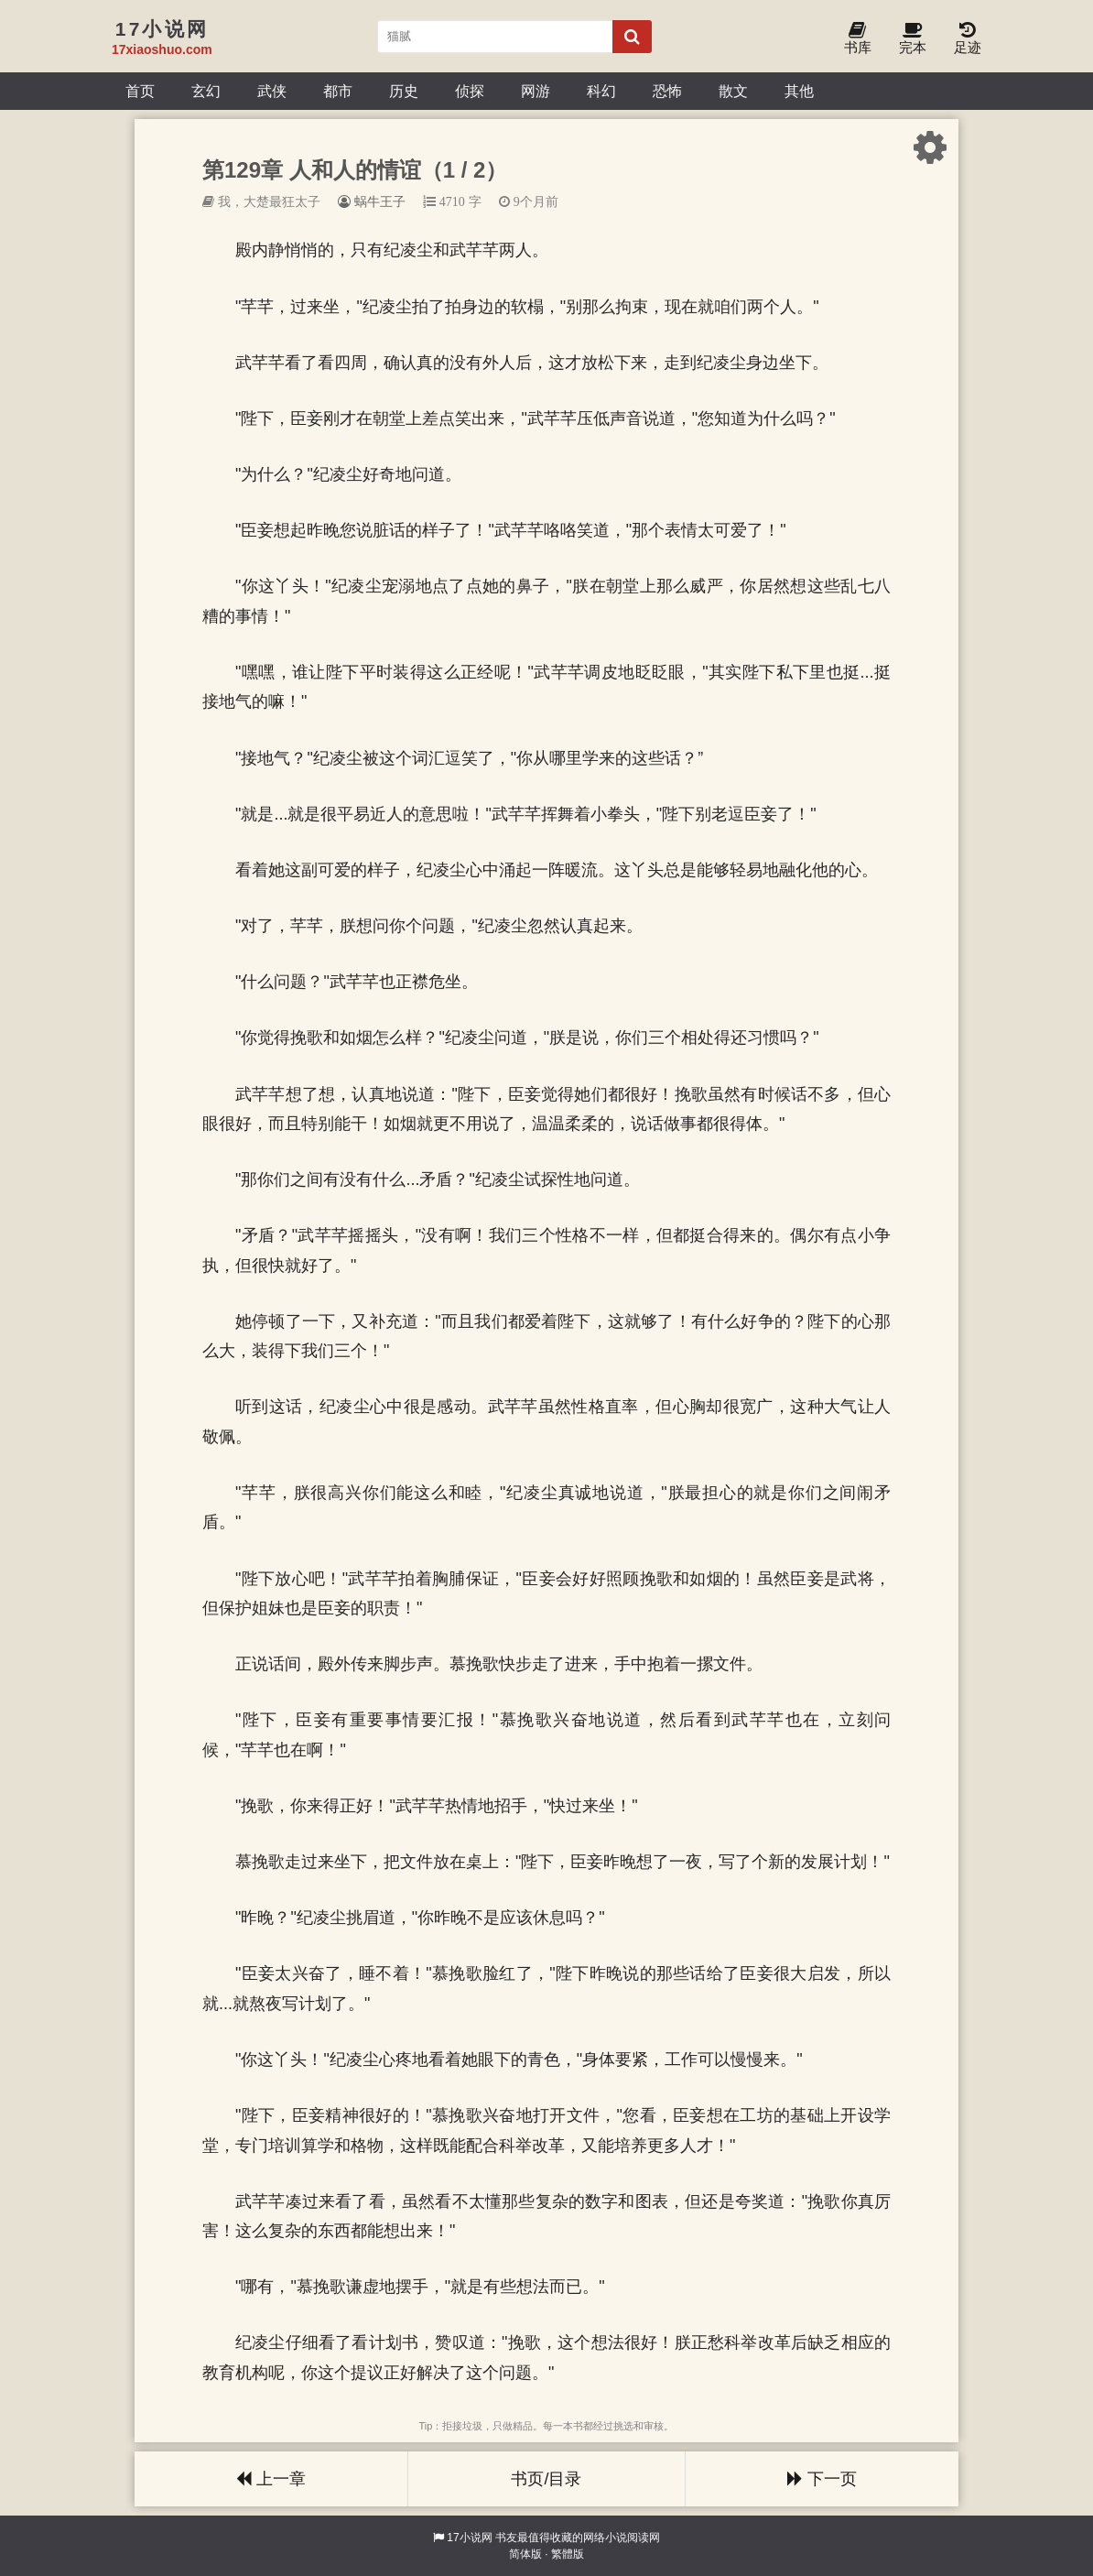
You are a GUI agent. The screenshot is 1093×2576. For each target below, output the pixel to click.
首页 (140, 90)
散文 (733, 90)
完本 (912, 39)
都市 (337, 90)
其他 (799, 90)
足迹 (967, 39)
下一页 (822, 2479)
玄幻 (206, 90)
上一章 (271, 2479)
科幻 (601, 90)
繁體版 (567, 2554)
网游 (535, 90)
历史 (403, 90)
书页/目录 (546, 2479)
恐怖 (667, 90)
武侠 (272, 90)
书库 (857, 39)
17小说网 (469, 2537)
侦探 (469, 90)
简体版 (525, 2554)
